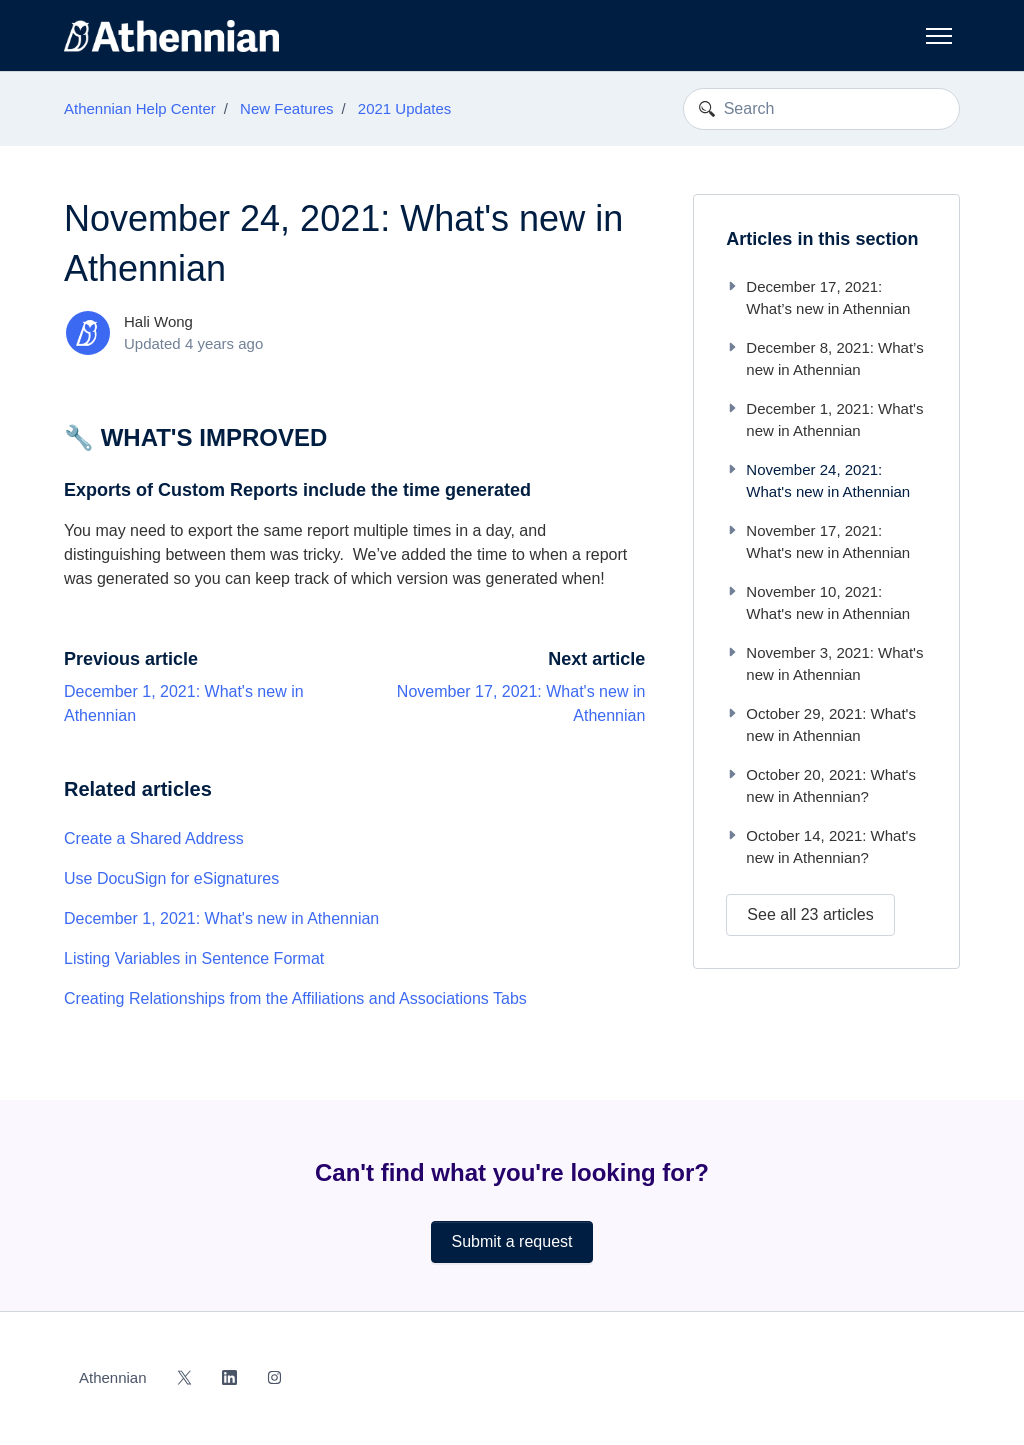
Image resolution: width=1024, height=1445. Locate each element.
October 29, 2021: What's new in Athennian (821, 725)
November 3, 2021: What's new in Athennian (824, 664)
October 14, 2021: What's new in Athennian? (821, 847)
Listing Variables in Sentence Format (194, 958)
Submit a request (512, 1241)
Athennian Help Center (140, 108)
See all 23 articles (810, 914)
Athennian (113, 1377)
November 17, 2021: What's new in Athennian (818, 542)
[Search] (821, 109)
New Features (286, 108)
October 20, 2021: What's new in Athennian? (821, 786)
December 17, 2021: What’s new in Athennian (818, 298)
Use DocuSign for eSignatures (171, 878)
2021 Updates (404, 108)
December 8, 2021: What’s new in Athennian (824, 359)
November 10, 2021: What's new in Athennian (818, 603)
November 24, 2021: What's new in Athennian (818, 481)
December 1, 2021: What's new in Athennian (221, 918)
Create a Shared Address (154, 838)
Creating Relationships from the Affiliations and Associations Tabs (295, 998)
